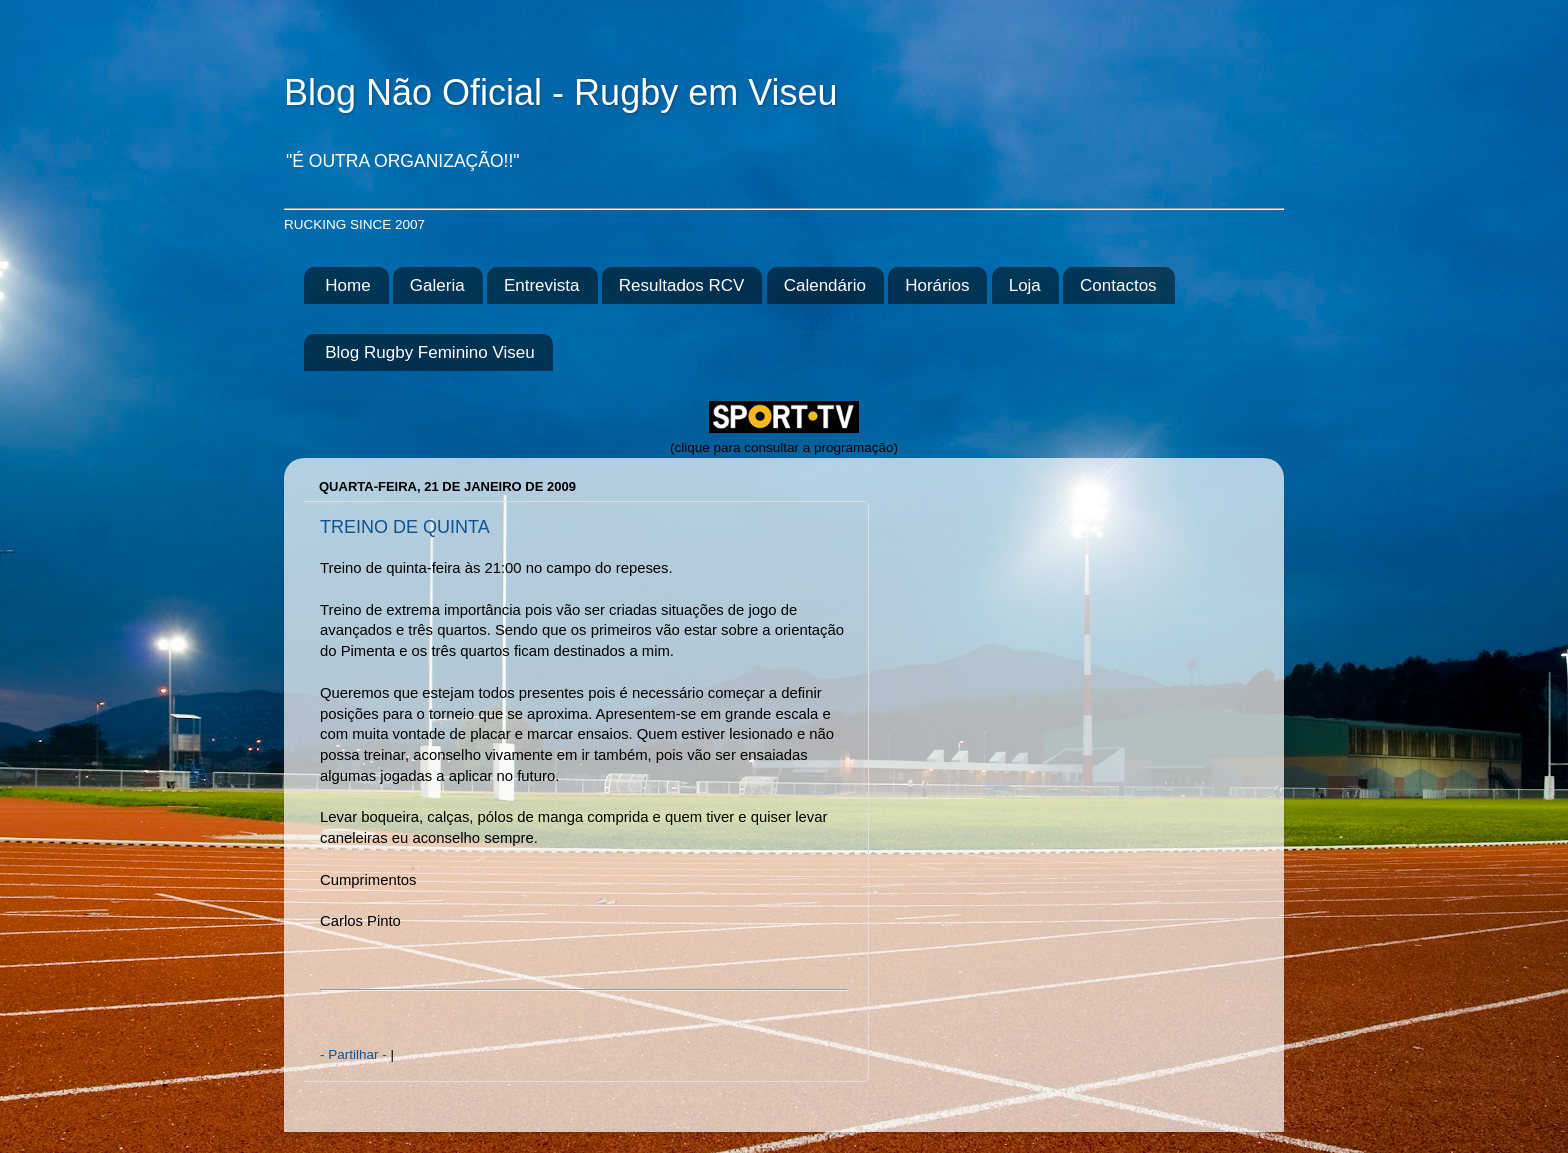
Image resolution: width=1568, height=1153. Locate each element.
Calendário (825, 285)
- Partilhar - (355, 1054)
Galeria (437, 285)
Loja (1025, 285)
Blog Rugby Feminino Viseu (429, 352)
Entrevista (542, 285)
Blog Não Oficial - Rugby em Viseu (561, 92)
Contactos (1118, 285)
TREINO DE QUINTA (405, 527)
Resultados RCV (682, 285)
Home (347, 285)
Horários (937, 285)
